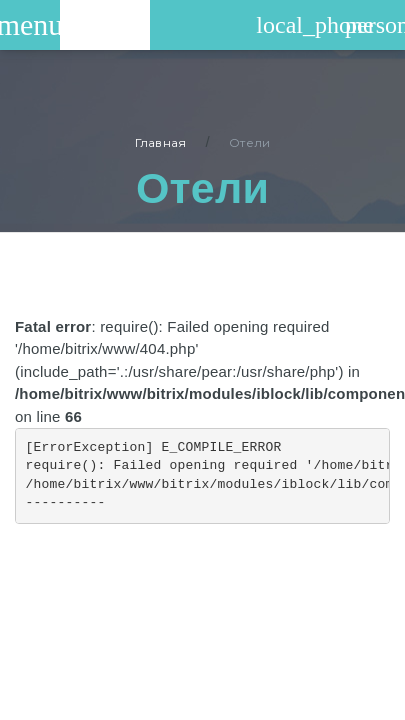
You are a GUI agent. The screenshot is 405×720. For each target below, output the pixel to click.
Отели (249, 142)
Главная (160, 142)
